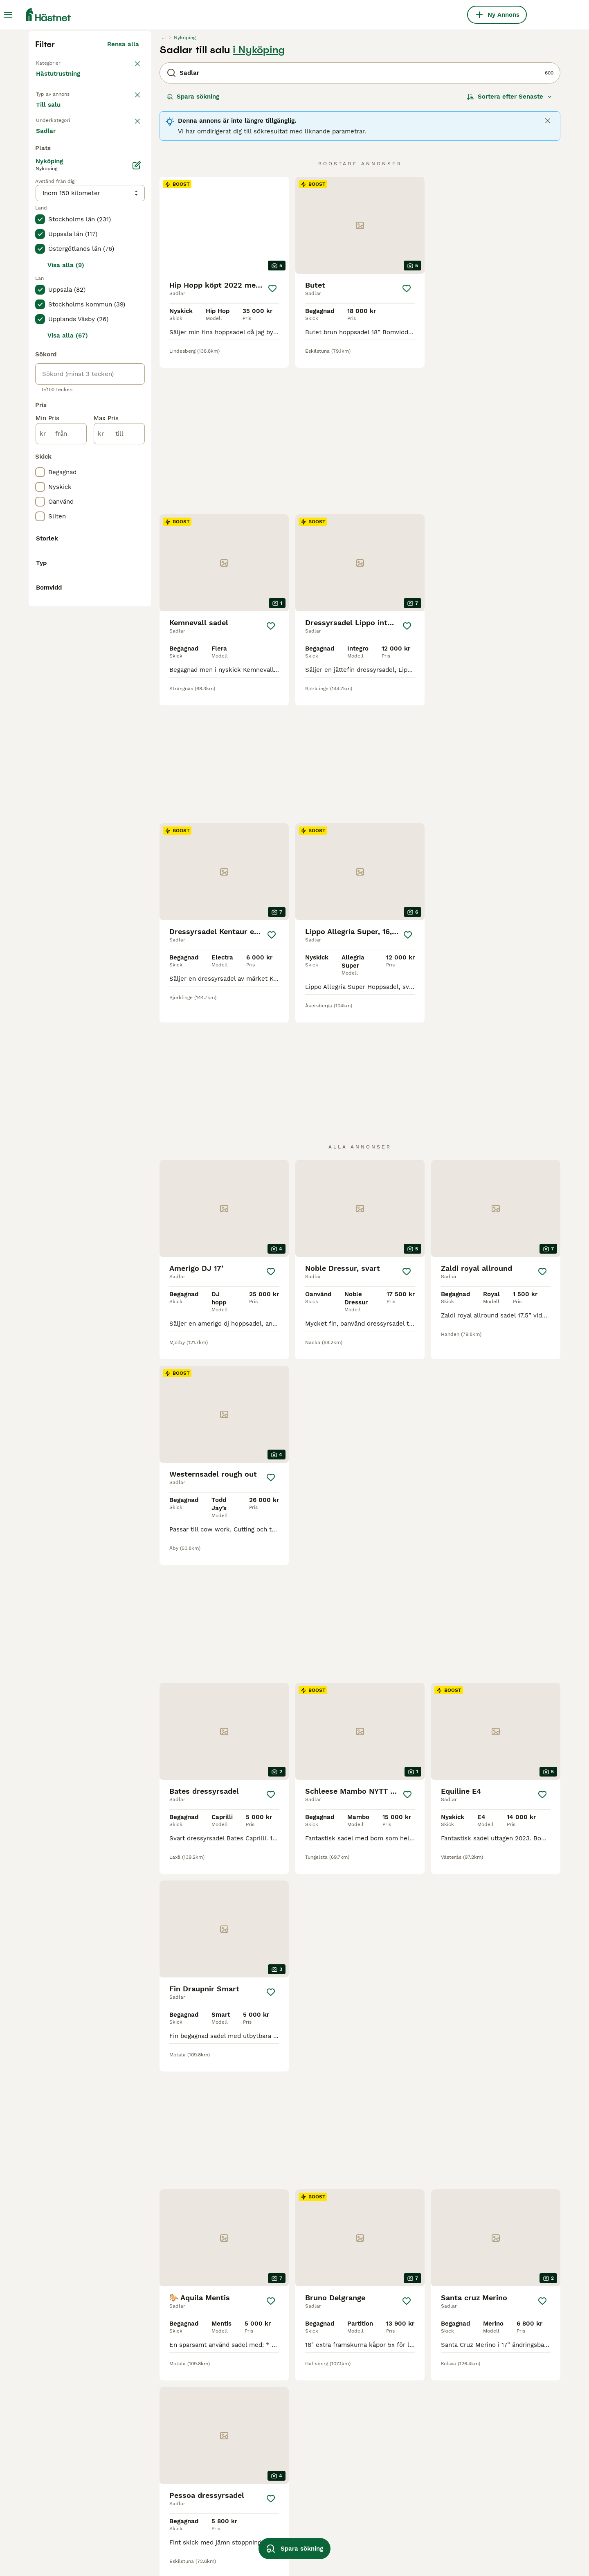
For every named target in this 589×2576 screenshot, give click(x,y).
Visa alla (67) (67, 666)
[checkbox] (40, 340)
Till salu (55, 275)
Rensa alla (123, 199)
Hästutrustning (60, 237)
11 (389, 2309)
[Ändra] (136, 496)
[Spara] (272, 444)
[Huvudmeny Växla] (8, 15)
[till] (119, 764)
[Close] (548, 276)
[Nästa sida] (438, 2309)
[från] (61, 764)
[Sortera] (509, 252)
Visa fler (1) (121, 1056)
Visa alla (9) (65, 595)
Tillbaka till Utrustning (72, 217)
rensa (130, 298)
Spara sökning (193, 252)
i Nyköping (259, 205)
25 (415, 2309)
